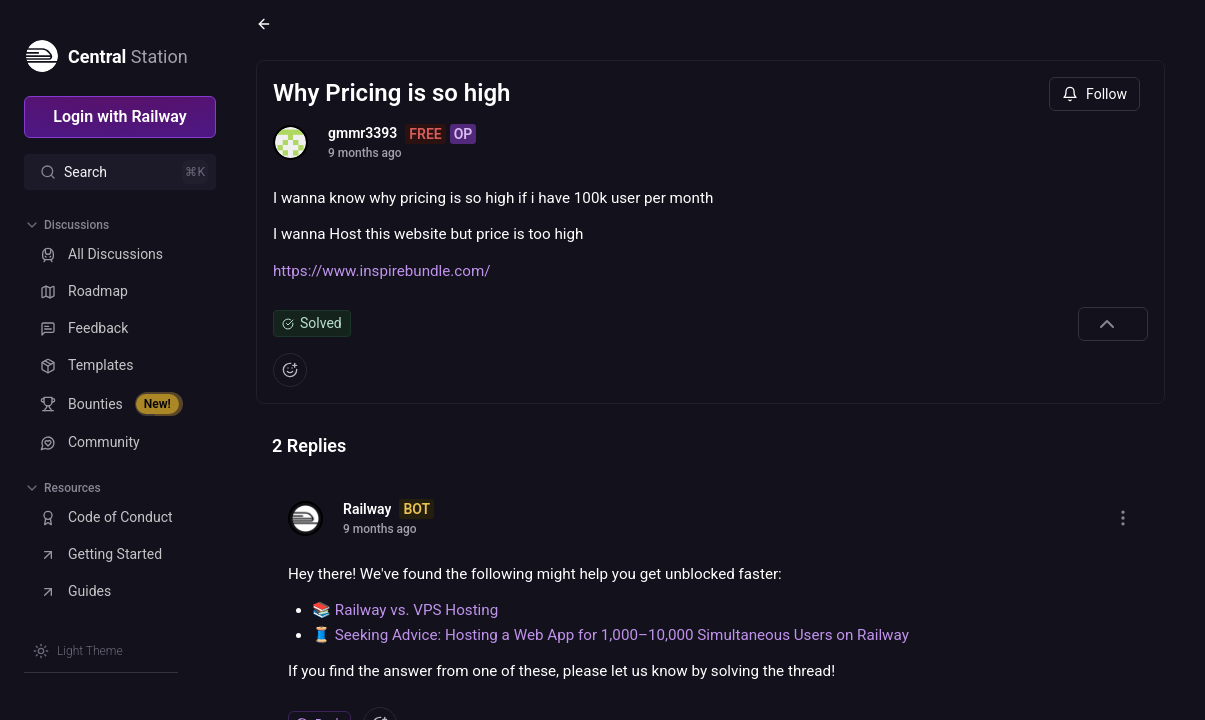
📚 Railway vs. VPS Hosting (405, 610)
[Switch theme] (78, 651)
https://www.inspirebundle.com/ (382, 271)
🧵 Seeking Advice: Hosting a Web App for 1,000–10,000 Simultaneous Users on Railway (610, 635)
